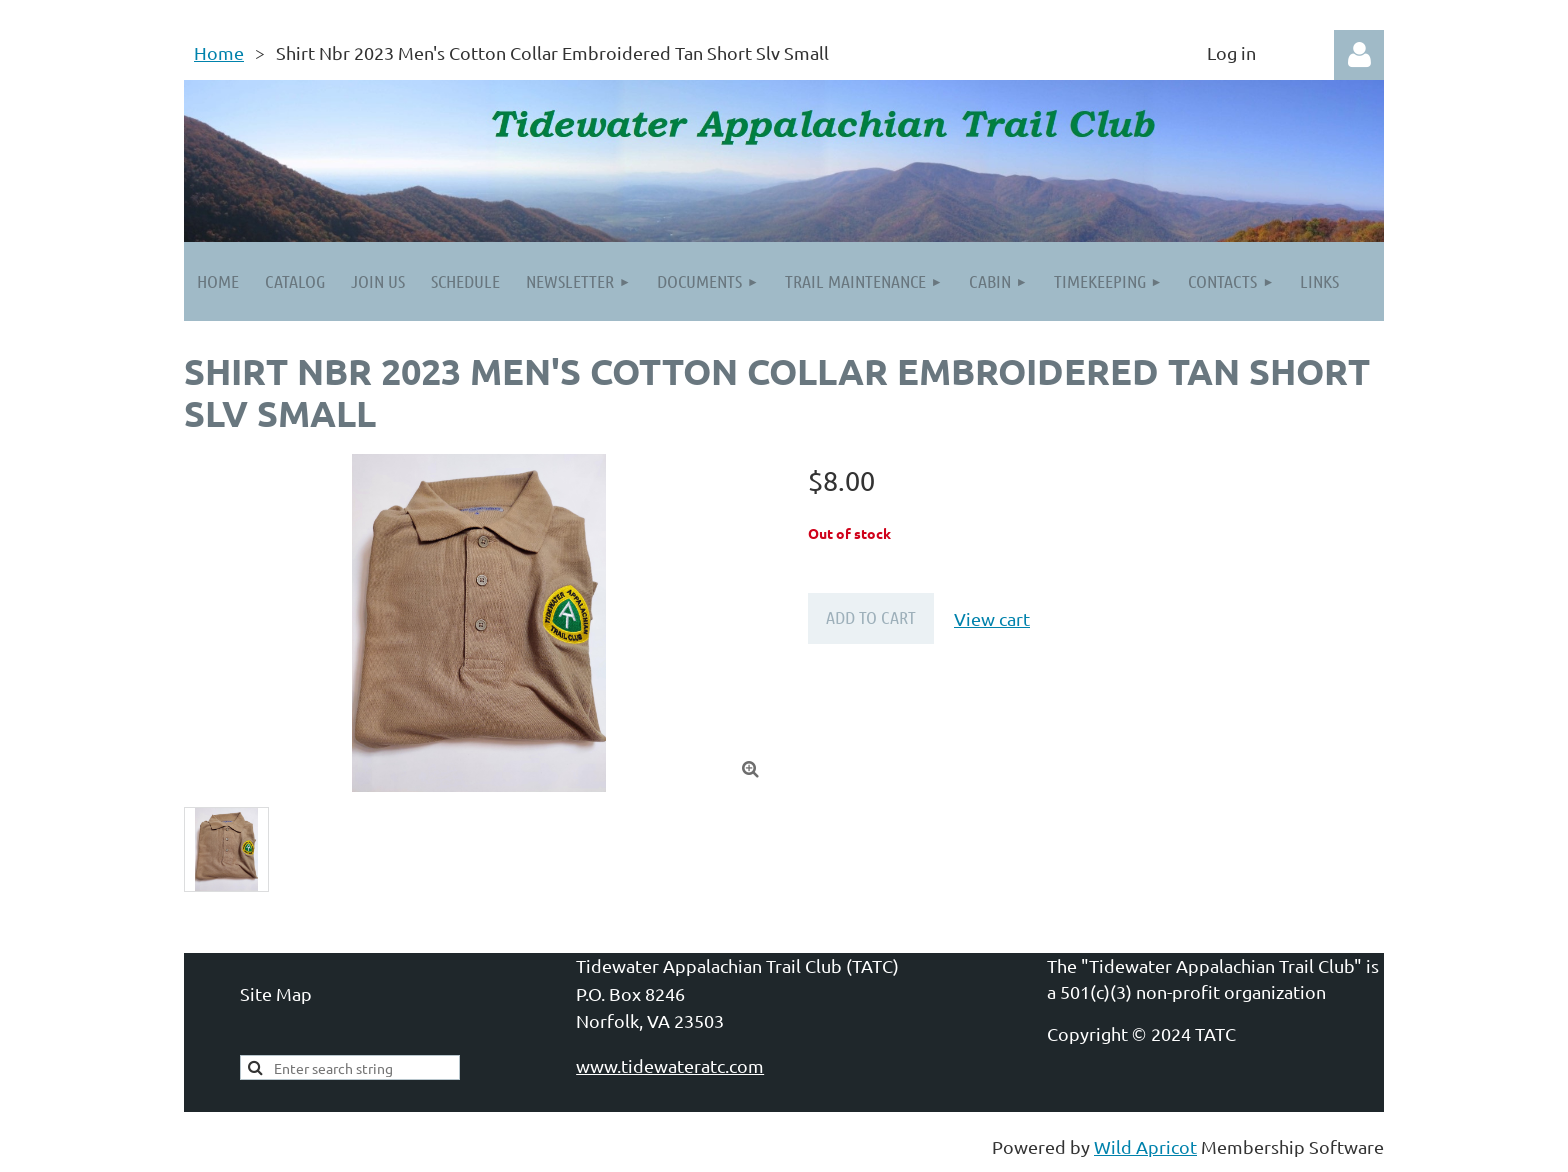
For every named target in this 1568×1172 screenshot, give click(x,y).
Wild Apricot (1145, 1146)
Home (219, 52)
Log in (1359, 55)
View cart (992, 618)
